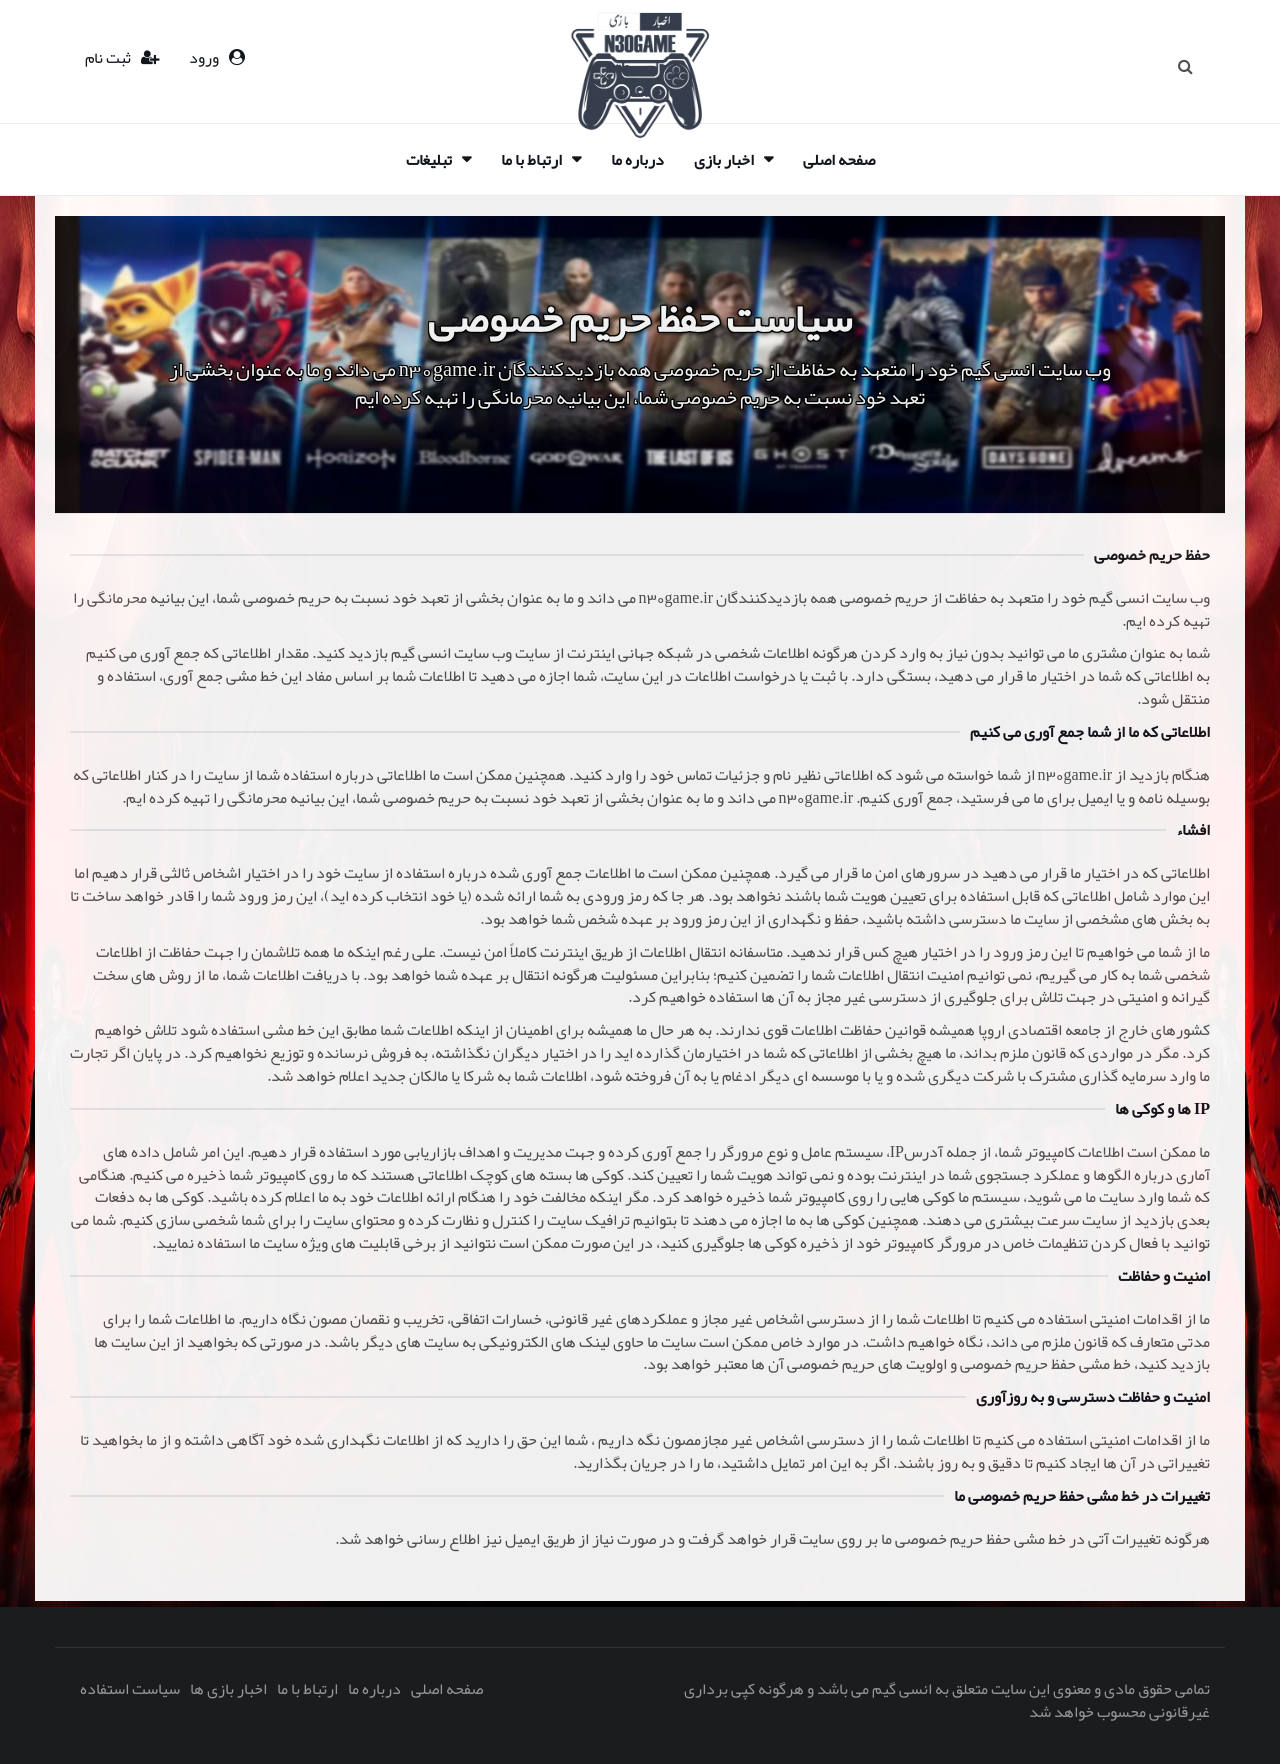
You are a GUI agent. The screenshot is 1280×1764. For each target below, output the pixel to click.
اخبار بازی (724, 160)
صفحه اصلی (839, 160)
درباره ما (637, 160)
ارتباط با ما (531, 160)
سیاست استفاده (130, 1689)
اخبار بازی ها (228, 1689)
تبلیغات (429, 160)
